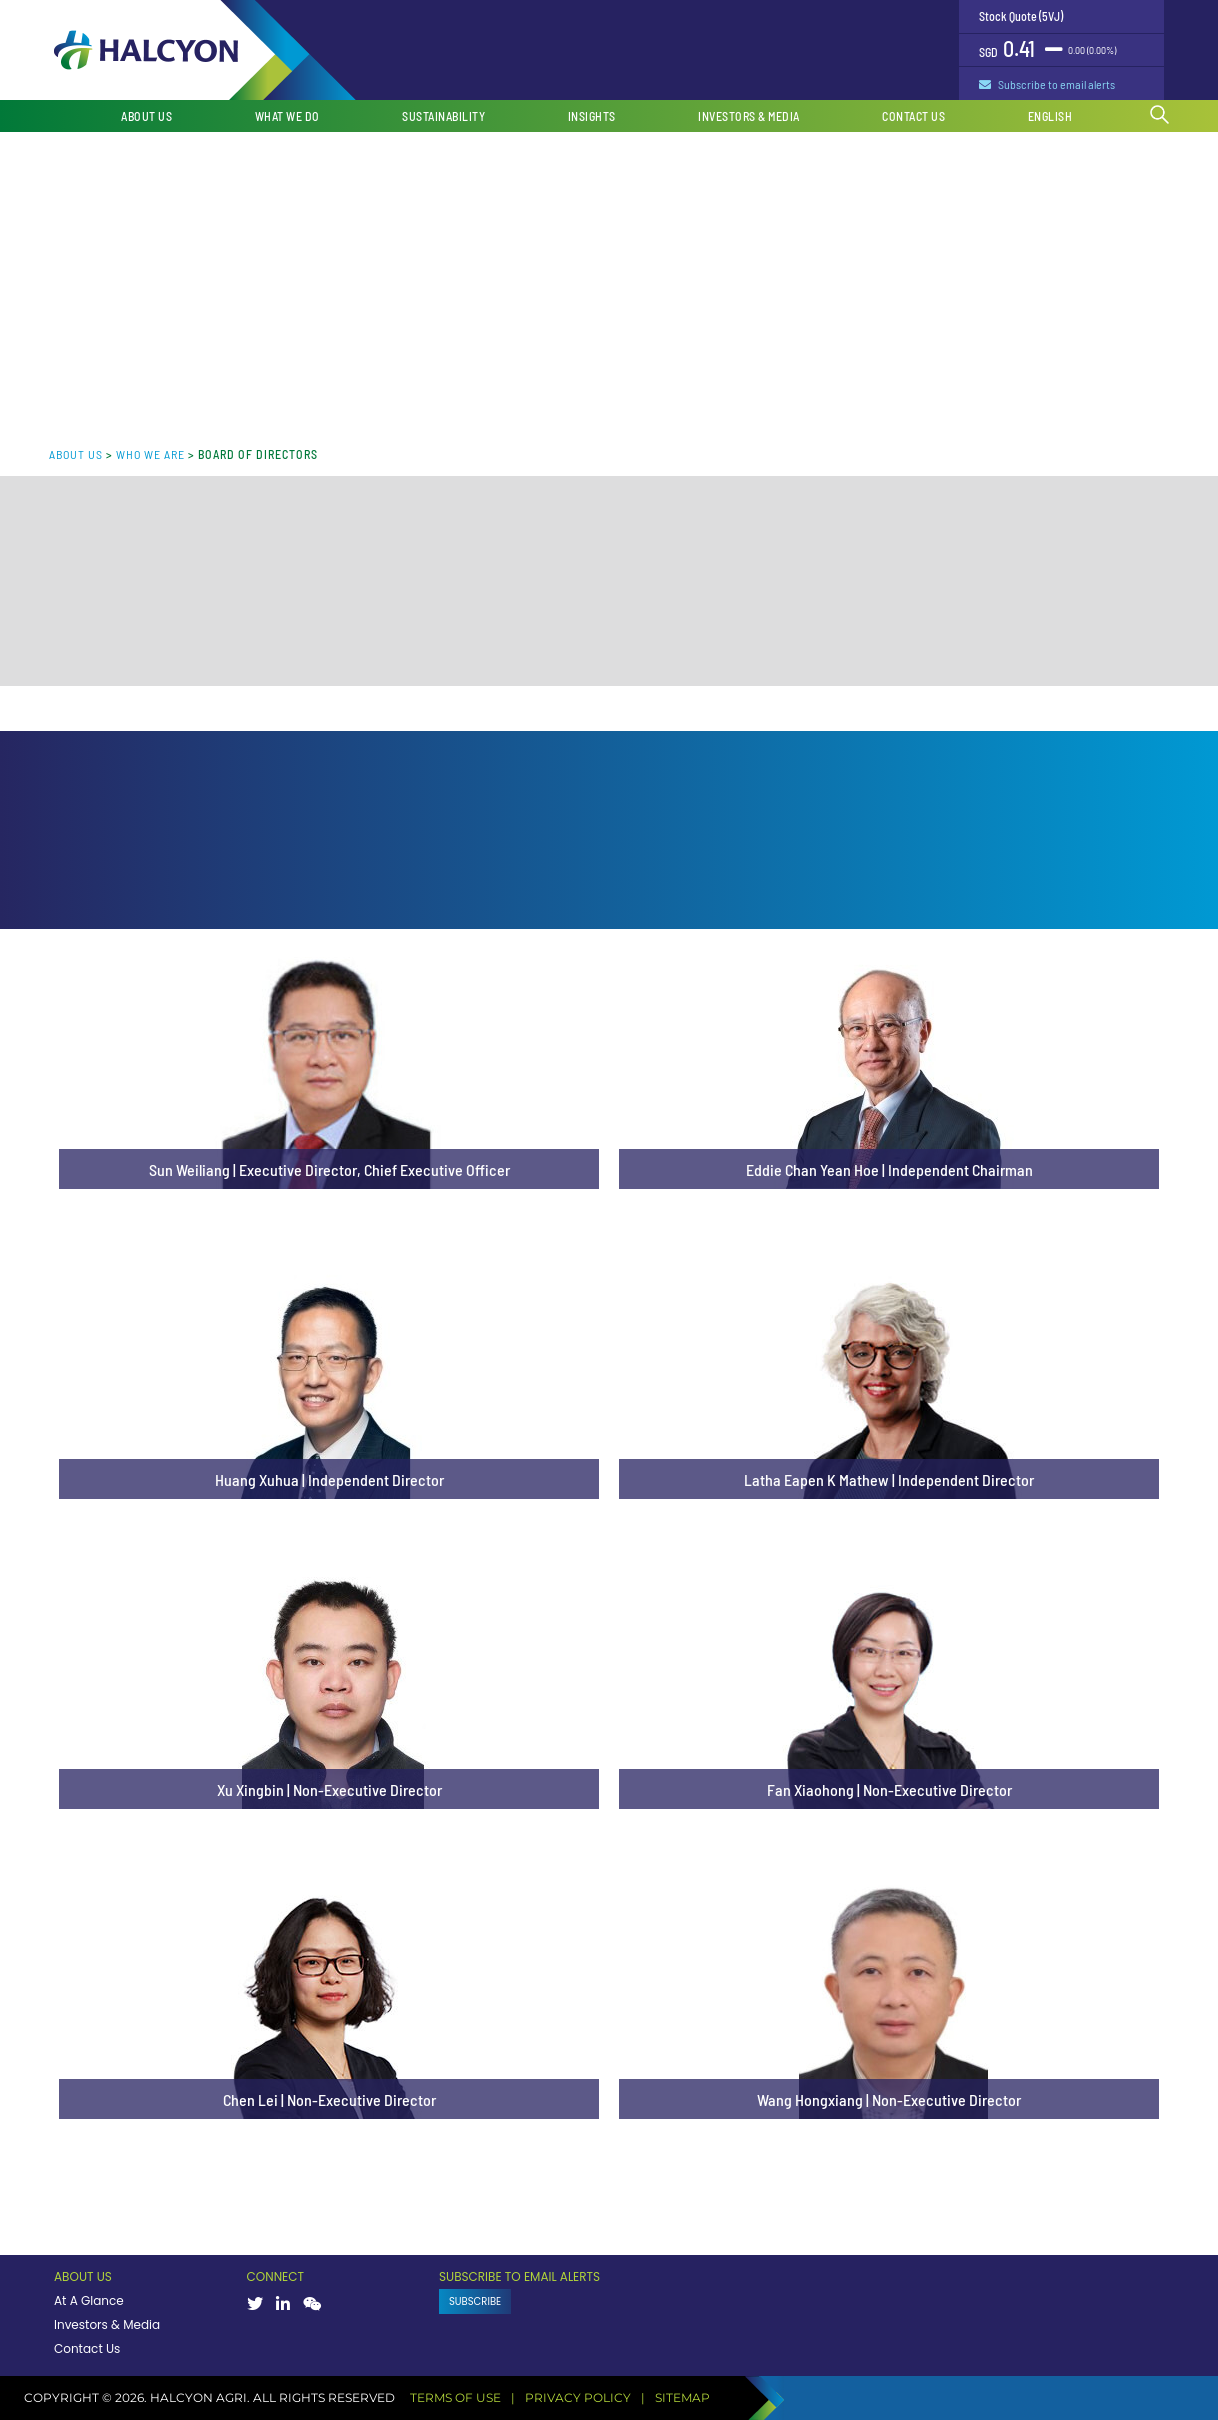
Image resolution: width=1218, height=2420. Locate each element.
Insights (592, 116)
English (1050, 116)
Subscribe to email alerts (1047, 84)
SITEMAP (682, 2397)
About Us (146, 116)
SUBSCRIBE (475, 2301)
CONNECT (275, 2276)
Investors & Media (749, 116)
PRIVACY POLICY (578, 2397)
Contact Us (913, 116)
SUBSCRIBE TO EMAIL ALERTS (519, 2276)
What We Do (287, 116)
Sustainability (443, 116)
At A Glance (89, 2300)
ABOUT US (83, 2276)
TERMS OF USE (455, 2397)
